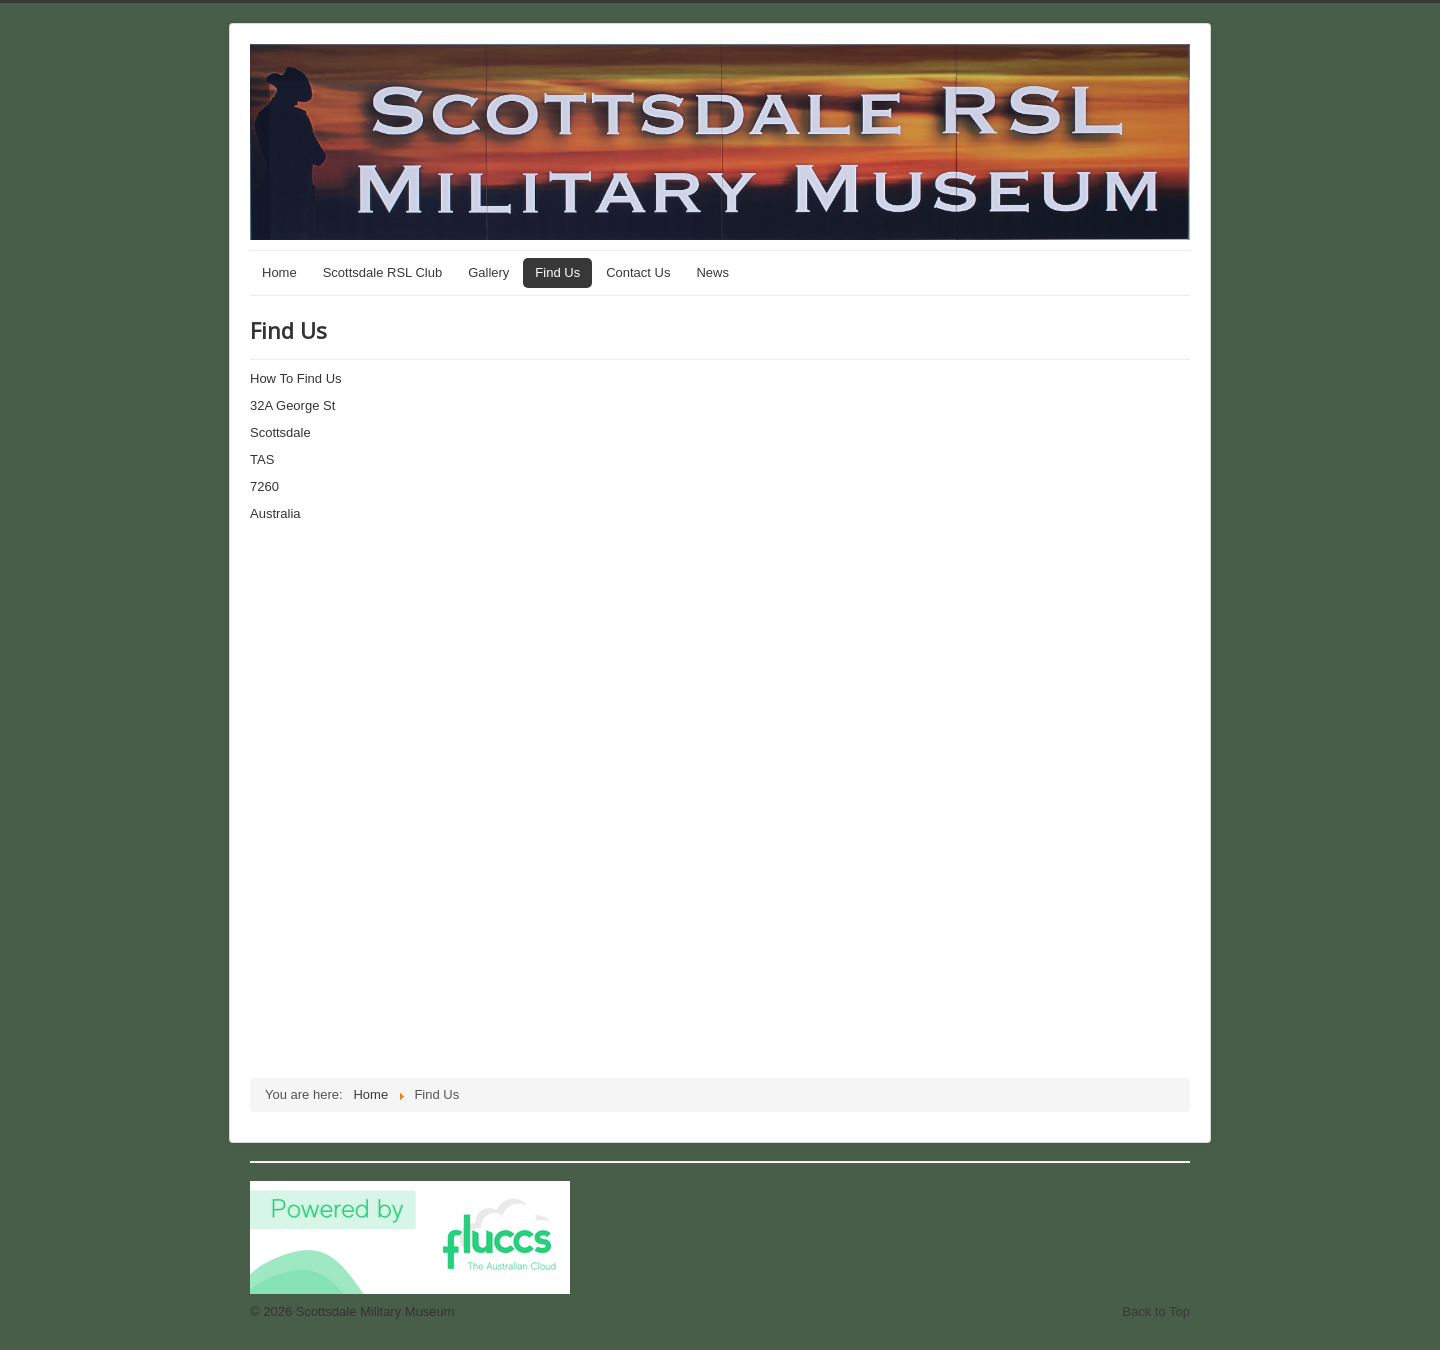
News (712, 272)
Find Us (557, 272)
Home (279, 272)
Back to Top (1156, 1311)
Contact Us (638, 272)
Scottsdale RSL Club (382, 272)
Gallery (488, 272)
